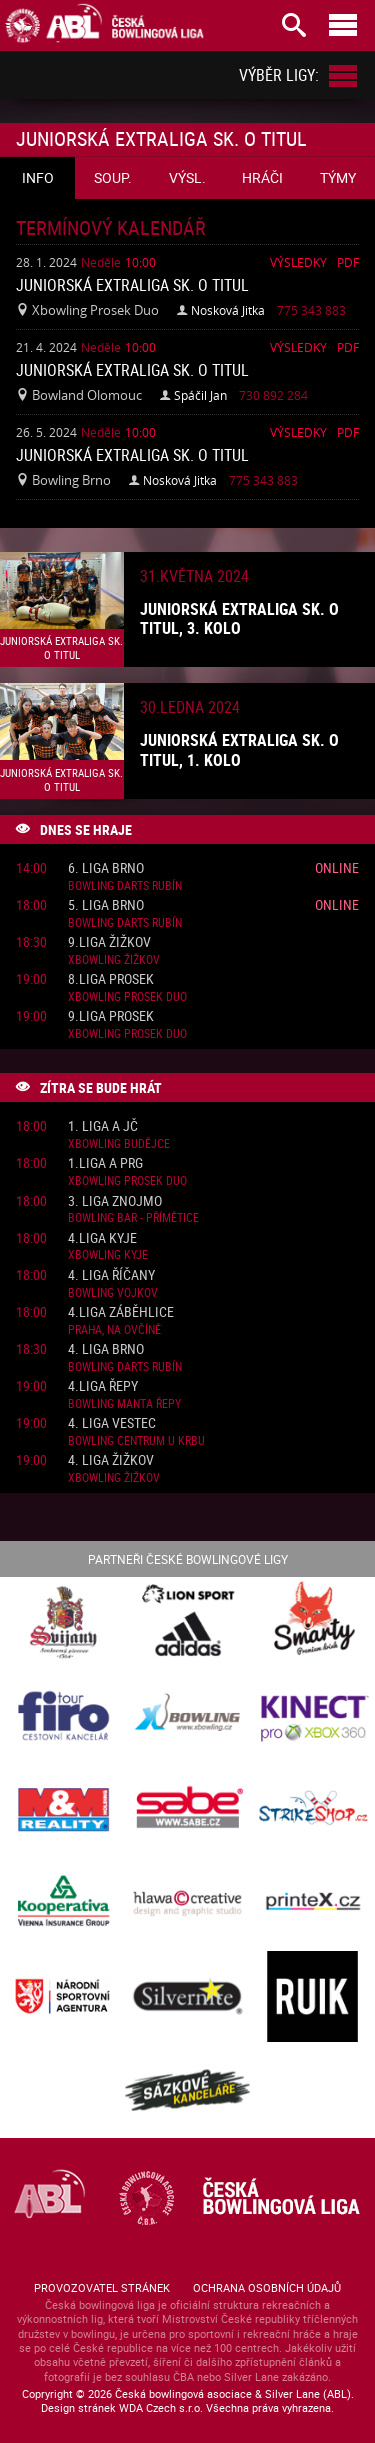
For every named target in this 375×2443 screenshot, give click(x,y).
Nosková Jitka (228, 310)
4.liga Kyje (102, 1238)
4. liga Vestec (112, 1423)
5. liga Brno (106, 905)
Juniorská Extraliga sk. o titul (132, 285)
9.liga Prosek (111, 1016)
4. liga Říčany (111, 1275)
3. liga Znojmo (115, 1201)
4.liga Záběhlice (121, 1312)
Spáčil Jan (200, 395)
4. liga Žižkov (111, 1460)
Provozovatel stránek (102, 2287)
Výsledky (298, 262)
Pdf (348, 262)
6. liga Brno (106, 868)
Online (337, 867)
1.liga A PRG (105, 1163)
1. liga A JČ (103, 1126)
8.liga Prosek (111, 979)
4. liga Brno (106, 1349)
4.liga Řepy (103, 1386)
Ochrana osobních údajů (267, 2287)
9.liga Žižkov (109, 942)
